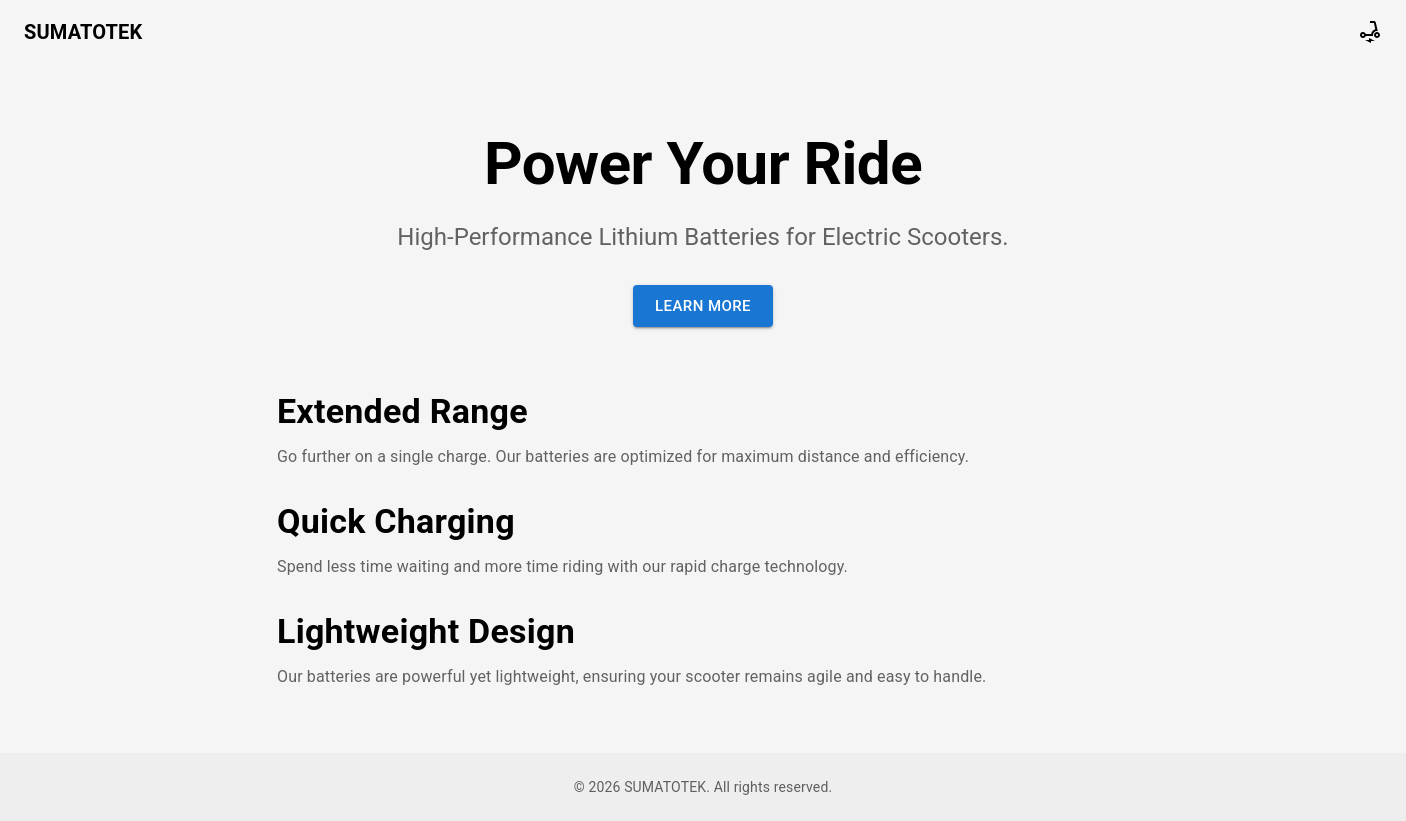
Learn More (703, 306)
